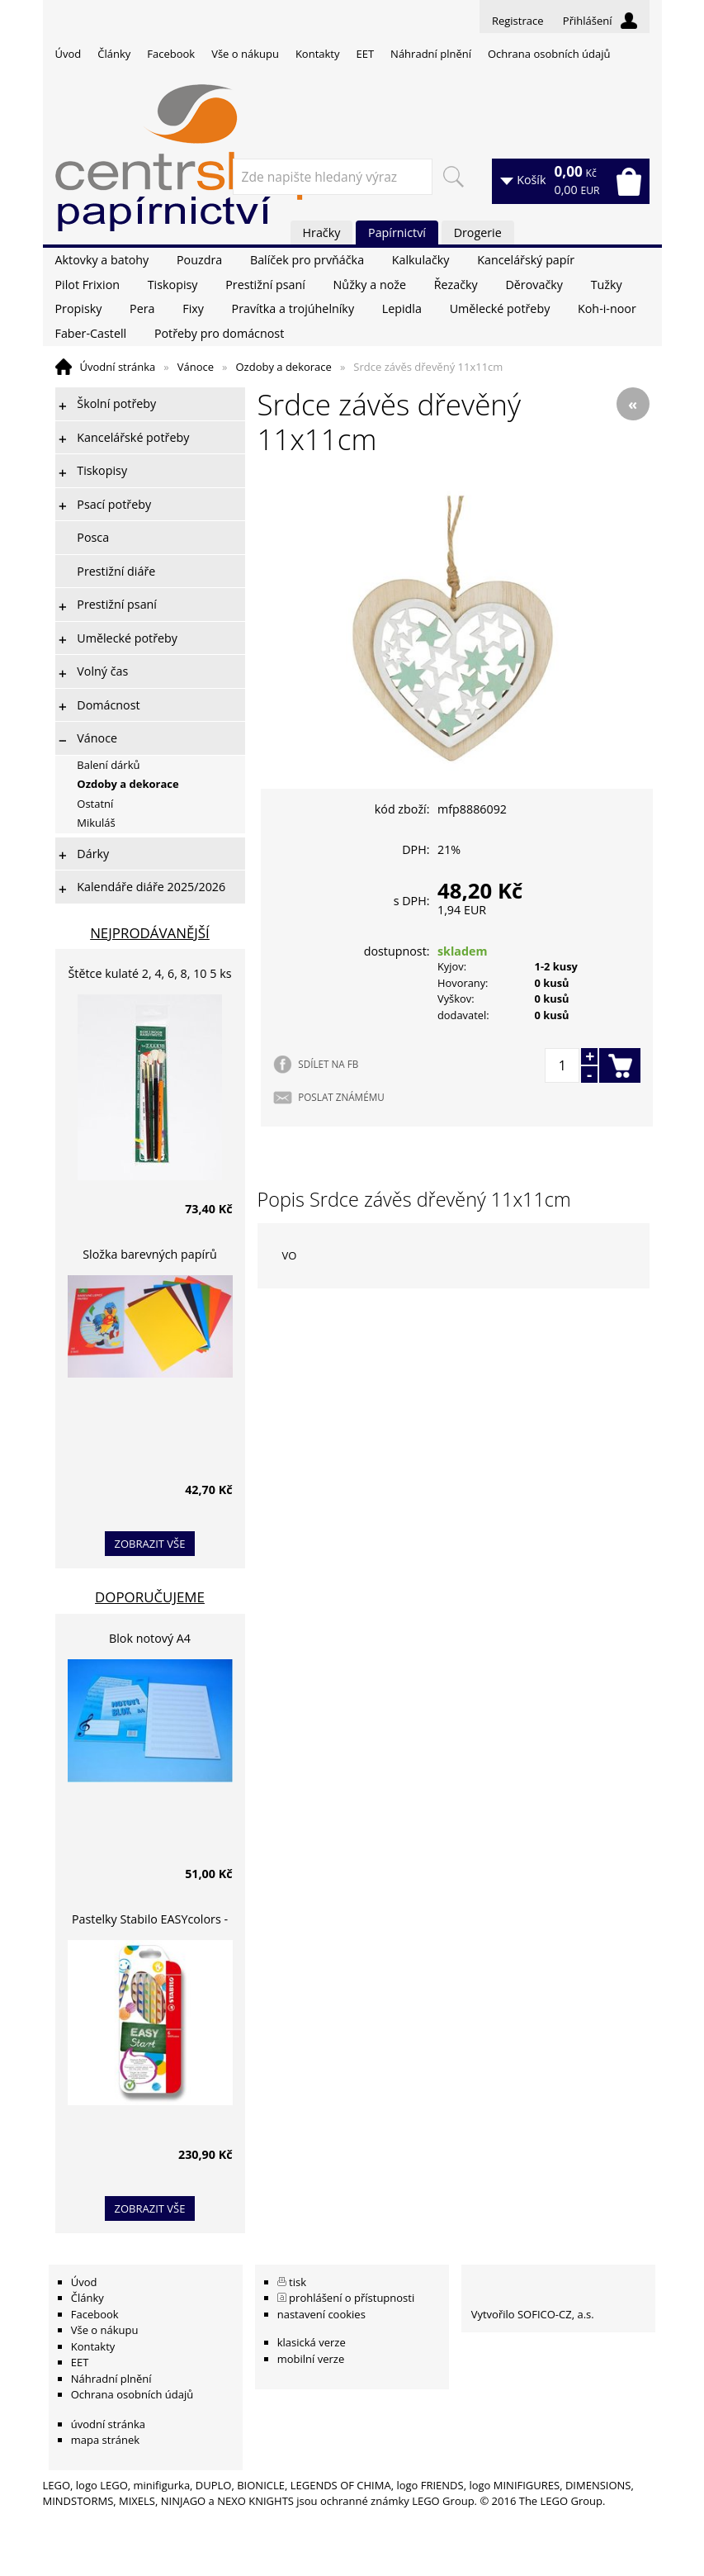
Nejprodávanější (150, 932)
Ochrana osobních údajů (549, 53)
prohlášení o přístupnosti (351, 2297)
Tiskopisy (173, 284)
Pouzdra (199, 260)
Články (113, 53)
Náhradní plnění (430, 53)
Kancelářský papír (525, 260)
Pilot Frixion (87, 284)
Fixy (193, 308)
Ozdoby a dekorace (283, 366)
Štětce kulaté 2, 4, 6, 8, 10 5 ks (150, 973)
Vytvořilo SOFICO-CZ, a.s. (532, 2314)
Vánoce (195, 366)
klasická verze (311, 2342)
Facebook (171, 53)
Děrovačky (533, 284)
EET (366, 53)
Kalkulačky (421, 260)
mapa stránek (105, 2439)
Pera (142, 308)
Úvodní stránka (118, 366)
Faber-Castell (91, 333)
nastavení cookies (321, 2314)
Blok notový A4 (150, 1638)
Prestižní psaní (265, 284)
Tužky (606, 284)
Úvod (68, 53)
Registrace (518, 20)
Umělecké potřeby (500, 308)
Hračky (322, 232)
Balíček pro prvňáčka (307, 260)
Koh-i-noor (607, 308)
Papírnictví (397, 232)
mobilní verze (311, 2358)
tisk (297, 2282)
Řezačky (456, 284)
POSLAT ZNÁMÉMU (341, 1096)
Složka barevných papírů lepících (150, 1256)
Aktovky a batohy (102, 260)
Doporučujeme (150, 1596)
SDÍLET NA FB (328, 1063)
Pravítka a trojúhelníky (293, 308)
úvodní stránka (108, 2424)
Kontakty (317, 53)
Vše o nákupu (245, 53)
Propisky (78, 308)
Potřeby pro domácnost (219, 333)
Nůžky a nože (369, 284)
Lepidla (402, 308)
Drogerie (478, 232)
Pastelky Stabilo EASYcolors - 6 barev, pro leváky (150, 1921)
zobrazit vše (150, 1543)
